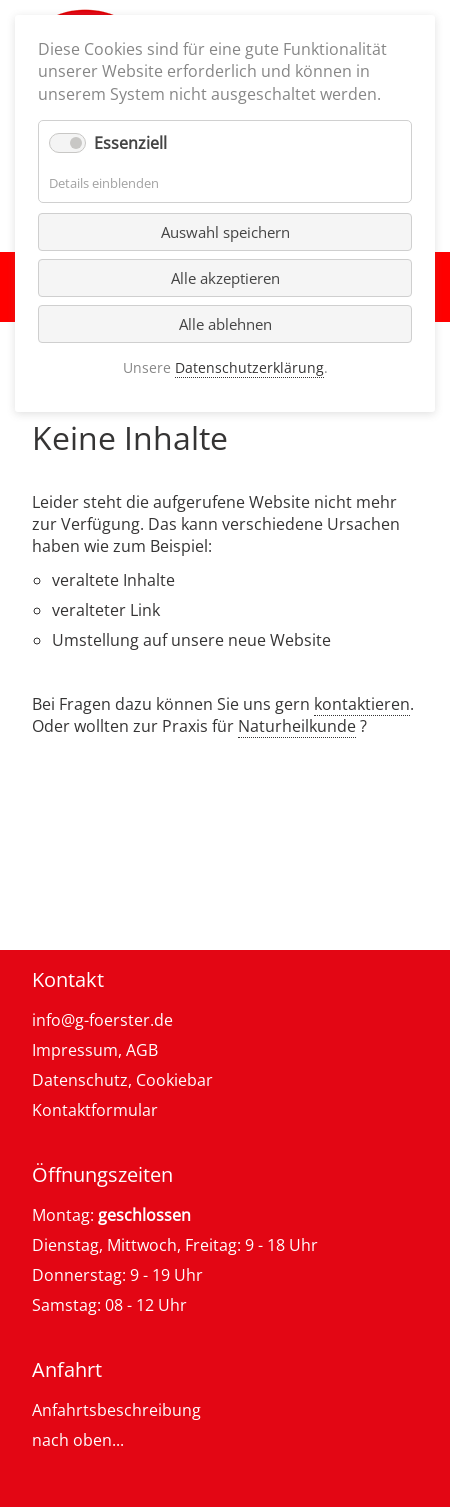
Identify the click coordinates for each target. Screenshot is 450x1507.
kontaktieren (362, 704)
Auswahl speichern (225, 232)
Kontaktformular (95, 1110)
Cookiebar (174, 1080)
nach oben (72, 1440)
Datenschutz (80, 1080)
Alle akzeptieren (225, 278)
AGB (142, 1050)
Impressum (75, 1050)
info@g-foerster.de (102, 1020)
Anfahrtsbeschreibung (116, 1410)
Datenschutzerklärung (249, 367)
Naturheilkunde (297, 726)
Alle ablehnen (225, 324)
